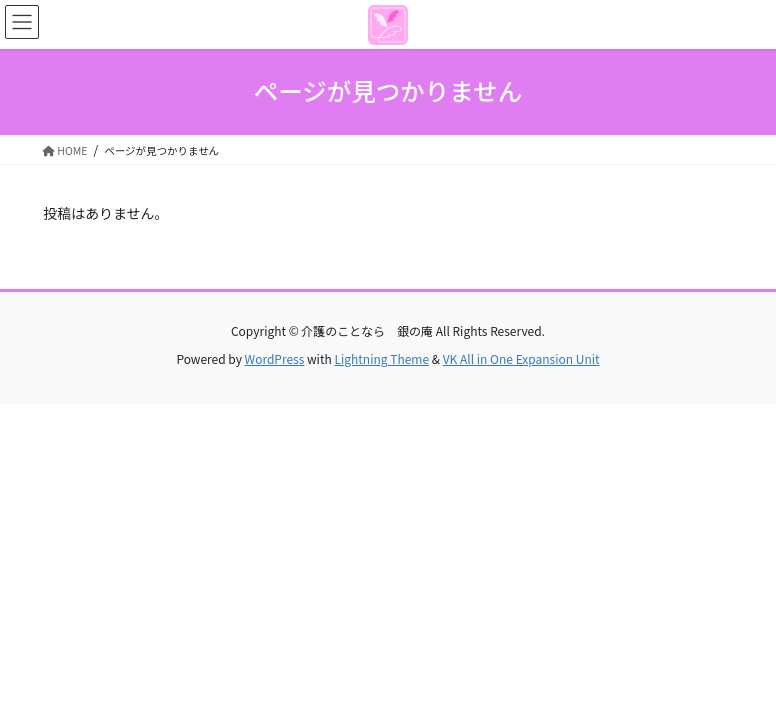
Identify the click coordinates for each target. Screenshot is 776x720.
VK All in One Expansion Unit (521, 358)
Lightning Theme (381, 358)
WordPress (275, 358)
